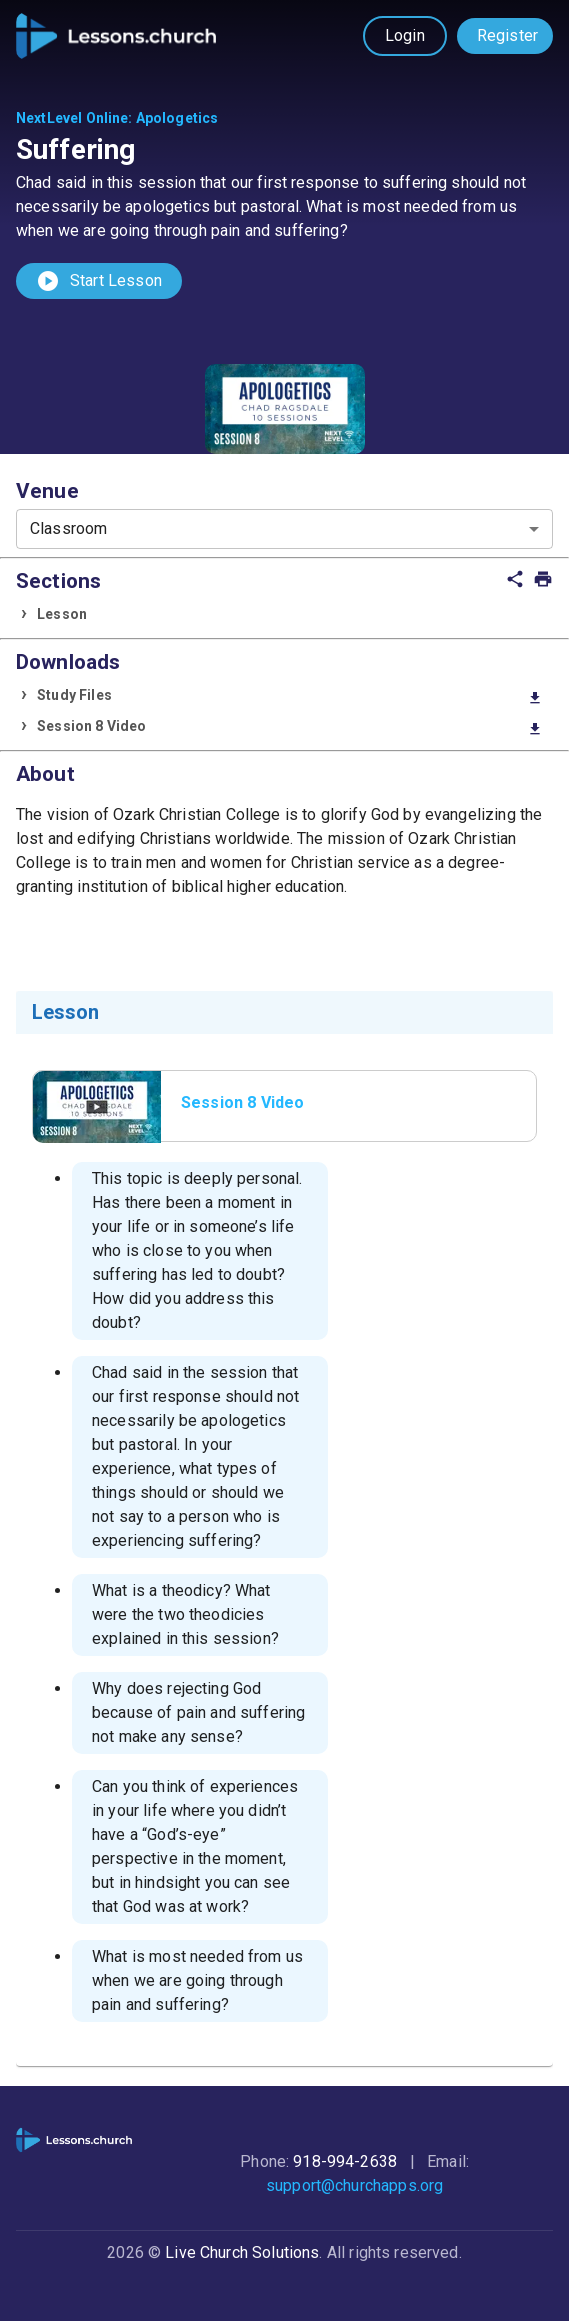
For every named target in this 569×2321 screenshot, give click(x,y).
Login (405, 35)
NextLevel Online (72, 118)
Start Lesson (99, 281)
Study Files (290, 696)
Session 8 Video (290, 727)
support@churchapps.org (354, 2185)
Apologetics (177, 118)
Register (507, 35)
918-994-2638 (345, 2161)
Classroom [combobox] (68, 528)
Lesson (62, 614)
